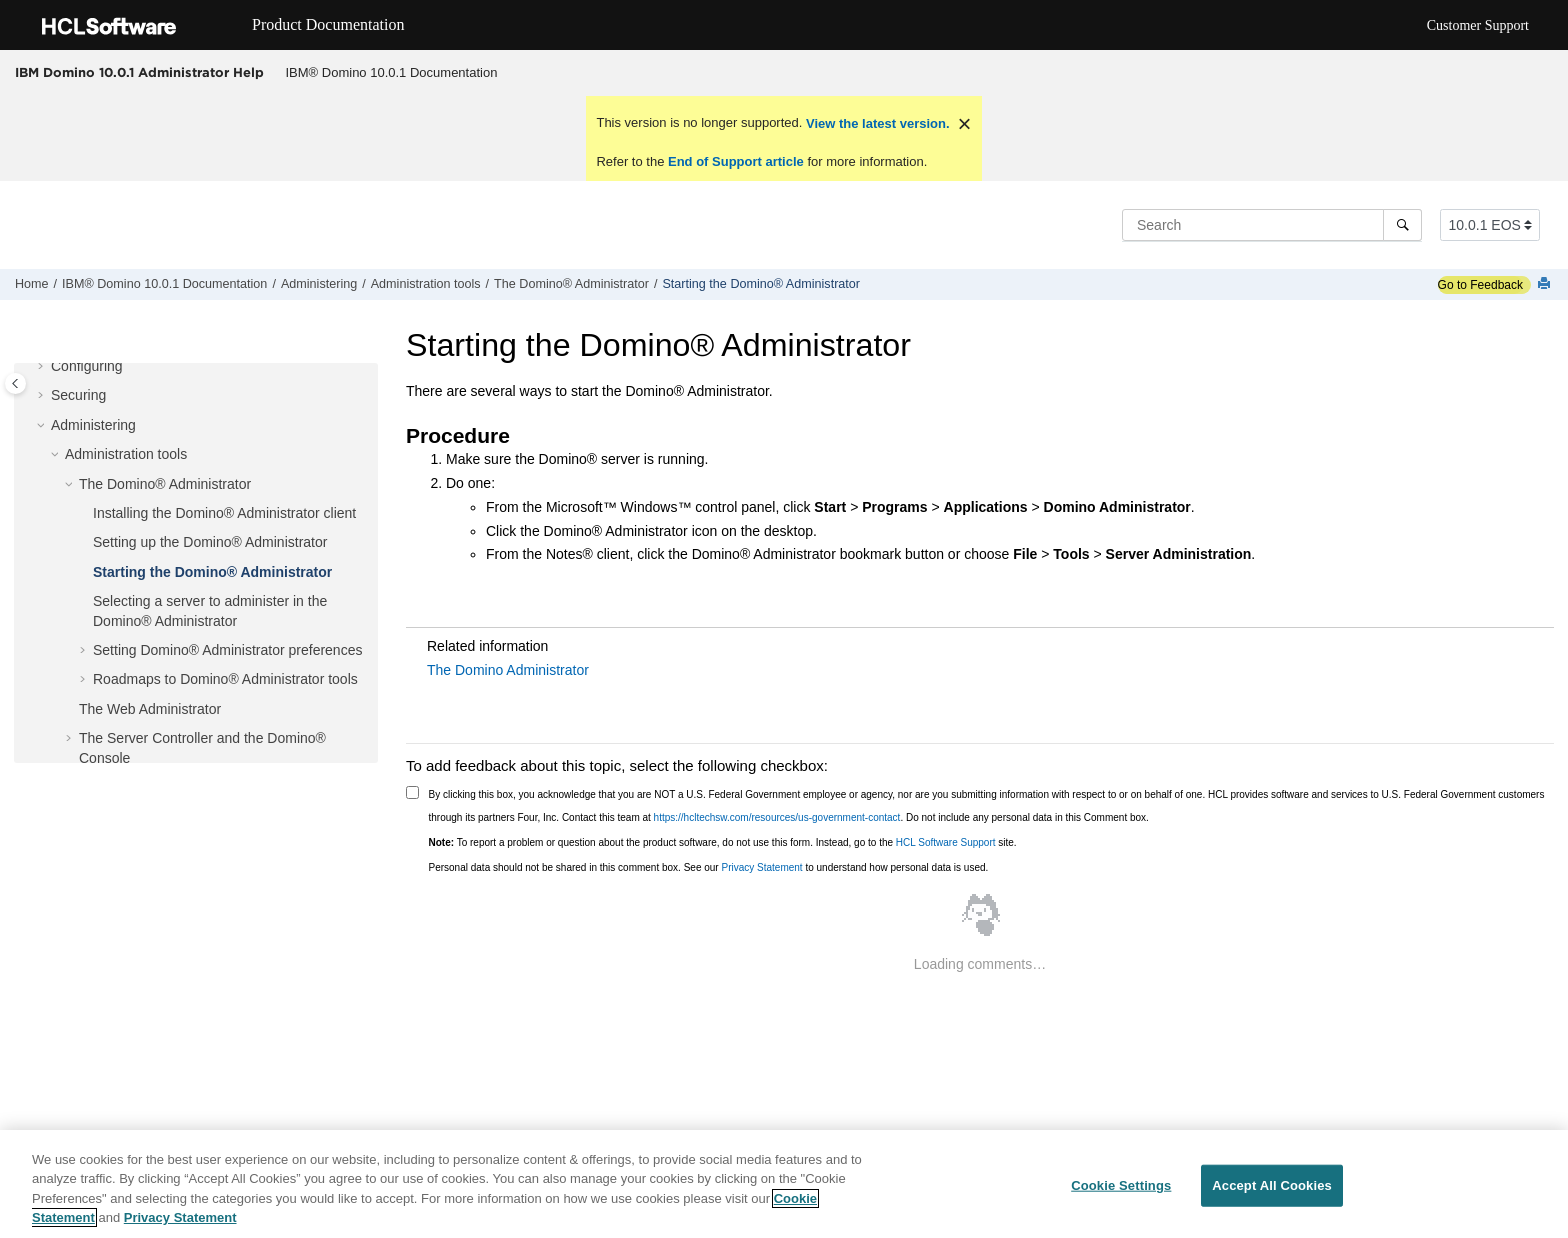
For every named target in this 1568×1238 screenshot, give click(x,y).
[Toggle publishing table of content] (15, 383)
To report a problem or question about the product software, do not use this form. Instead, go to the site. (723, 842)
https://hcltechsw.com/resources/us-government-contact (777, 817)
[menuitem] (391, 73)
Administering (319, 284)
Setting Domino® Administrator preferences (227, 650)
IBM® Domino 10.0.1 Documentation (392, 72)
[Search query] (1272, 225)
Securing (78, 395)
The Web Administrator (150, 709)
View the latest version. (875, 123)
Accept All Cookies (1272, 1185)
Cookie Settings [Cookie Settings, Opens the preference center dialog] (1121, 1185)
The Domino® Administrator (571, 284)
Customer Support (1478, 25)
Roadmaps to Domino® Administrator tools (225, 679)
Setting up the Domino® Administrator (210, 542)
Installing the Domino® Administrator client (224, 513)
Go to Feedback (1480, 285)
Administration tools (426, 284)
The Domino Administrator (508, 670)
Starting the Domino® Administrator (761, 284)
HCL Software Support (946, 842)
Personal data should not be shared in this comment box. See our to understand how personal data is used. (709, 867)
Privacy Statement (761, 867)
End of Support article (735, 161)
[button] (43, 367)
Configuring (87, 366)
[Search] (1402, 225)
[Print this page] (1546, 284)
